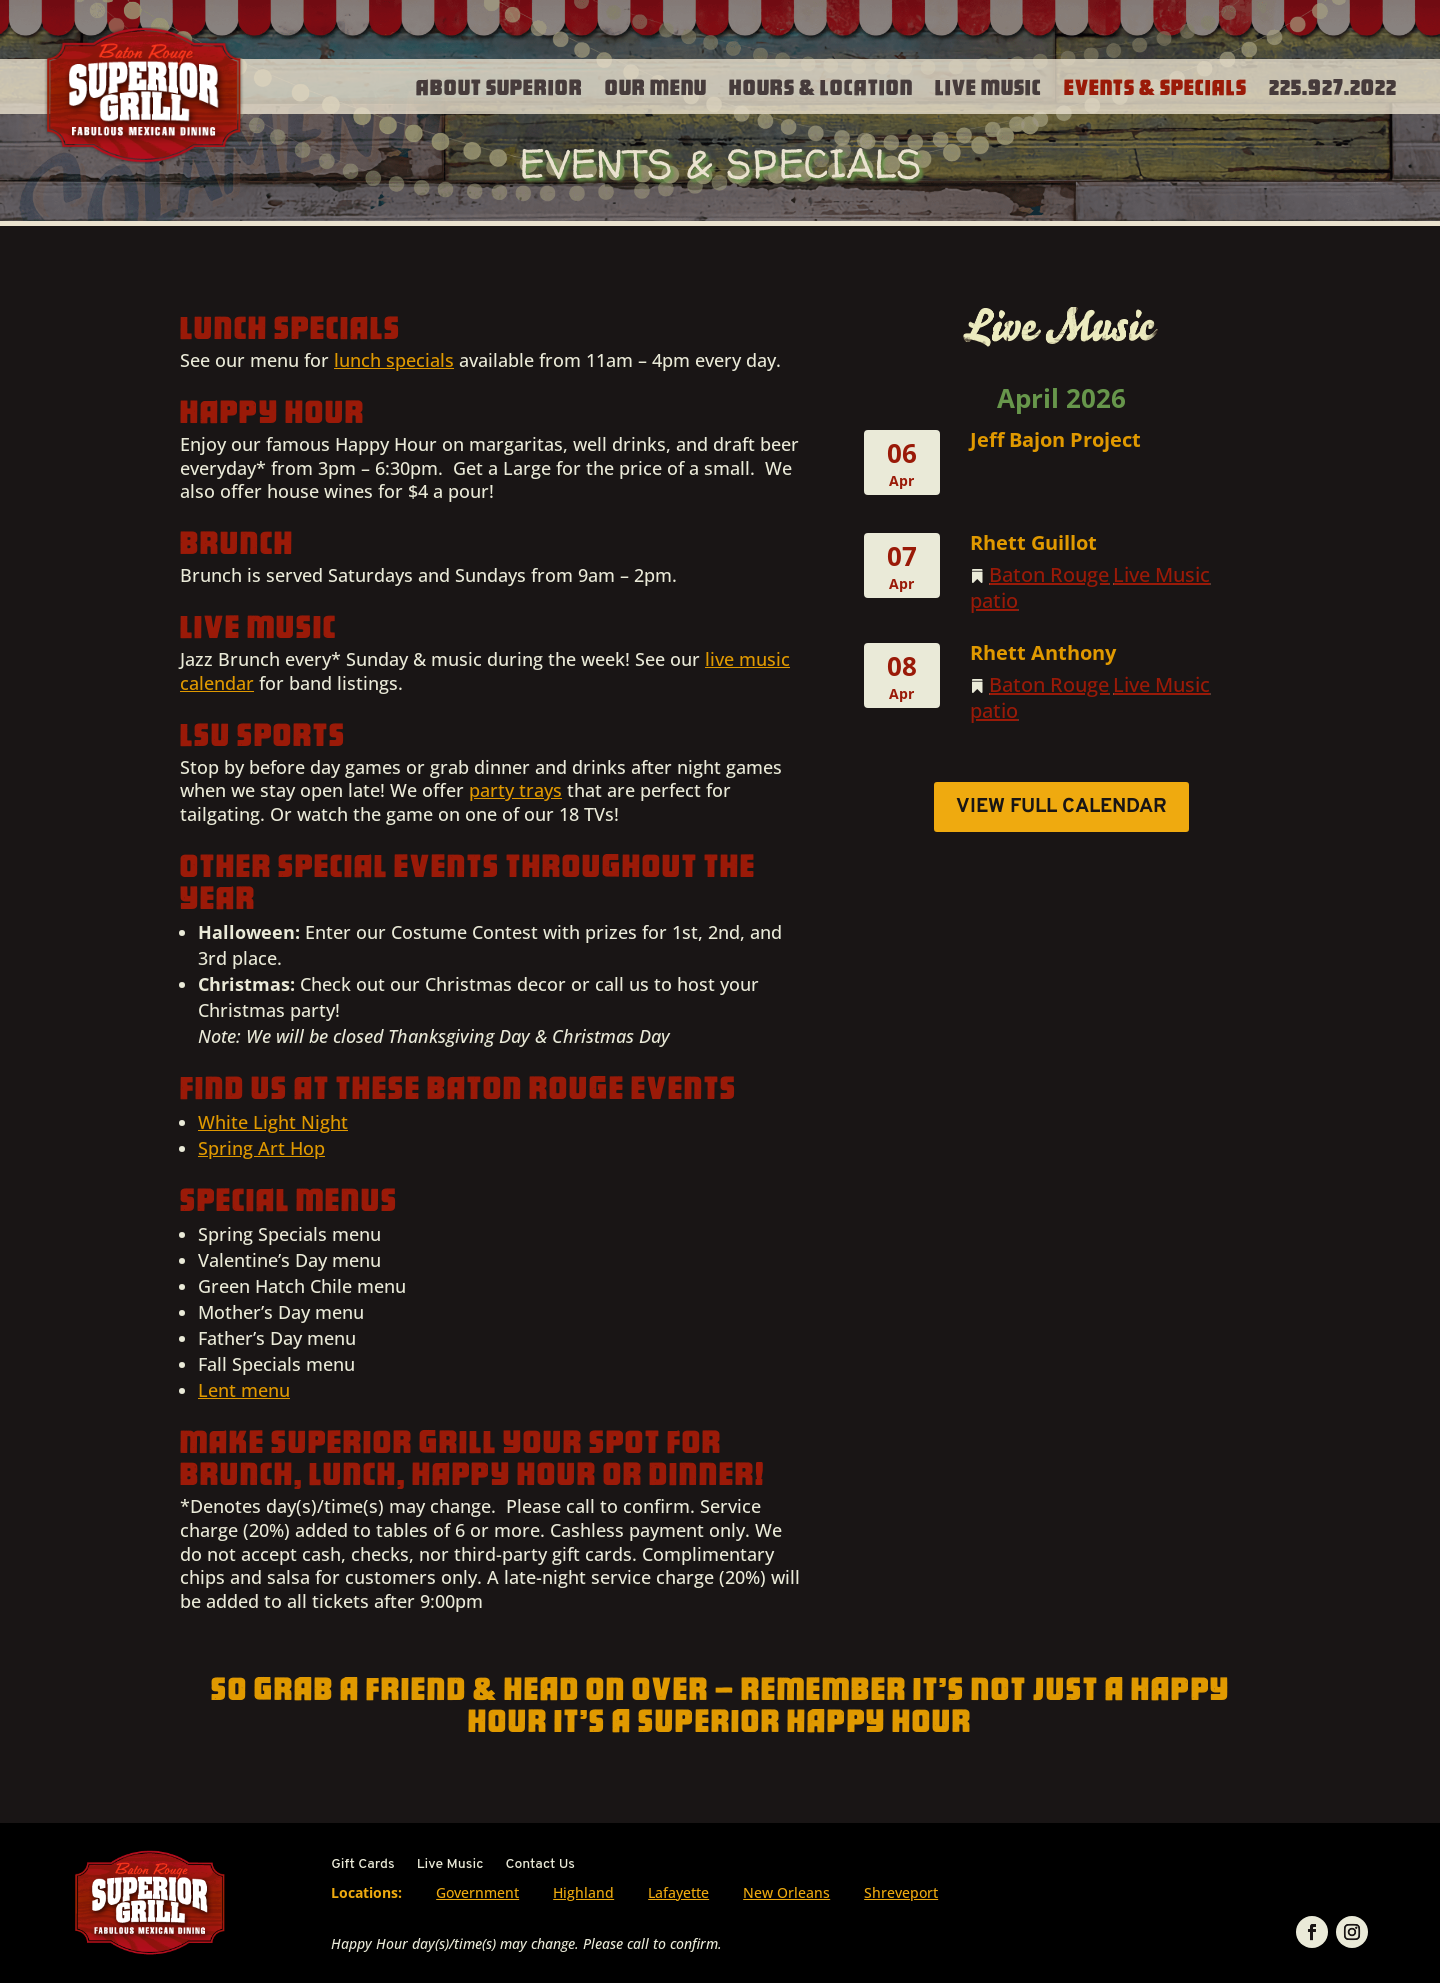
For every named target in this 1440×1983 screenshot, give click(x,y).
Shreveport (901, 1892)
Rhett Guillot (1033, 542)
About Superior (499, 86)
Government (477, 1892)
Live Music (988, 86)
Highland (583, 1892)
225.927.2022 (1333, 86)
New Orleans (786, 1892)
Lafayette (678, 1892)
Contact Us (540, 1865)
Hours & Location (821, 86)
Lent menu (244, 1390)
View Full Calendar (1061, 807)
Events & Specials (1155, 86)
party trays (515, 790)
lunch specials (394, 360)
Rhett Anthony (1043, 652)
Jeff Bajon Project (1055, 439)
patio (994, 600)
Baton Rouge (1049, 574)
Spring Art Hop (261, 1148)
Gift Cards (363, 1865)
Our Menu (656, 86)
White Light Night (273, 1122)
